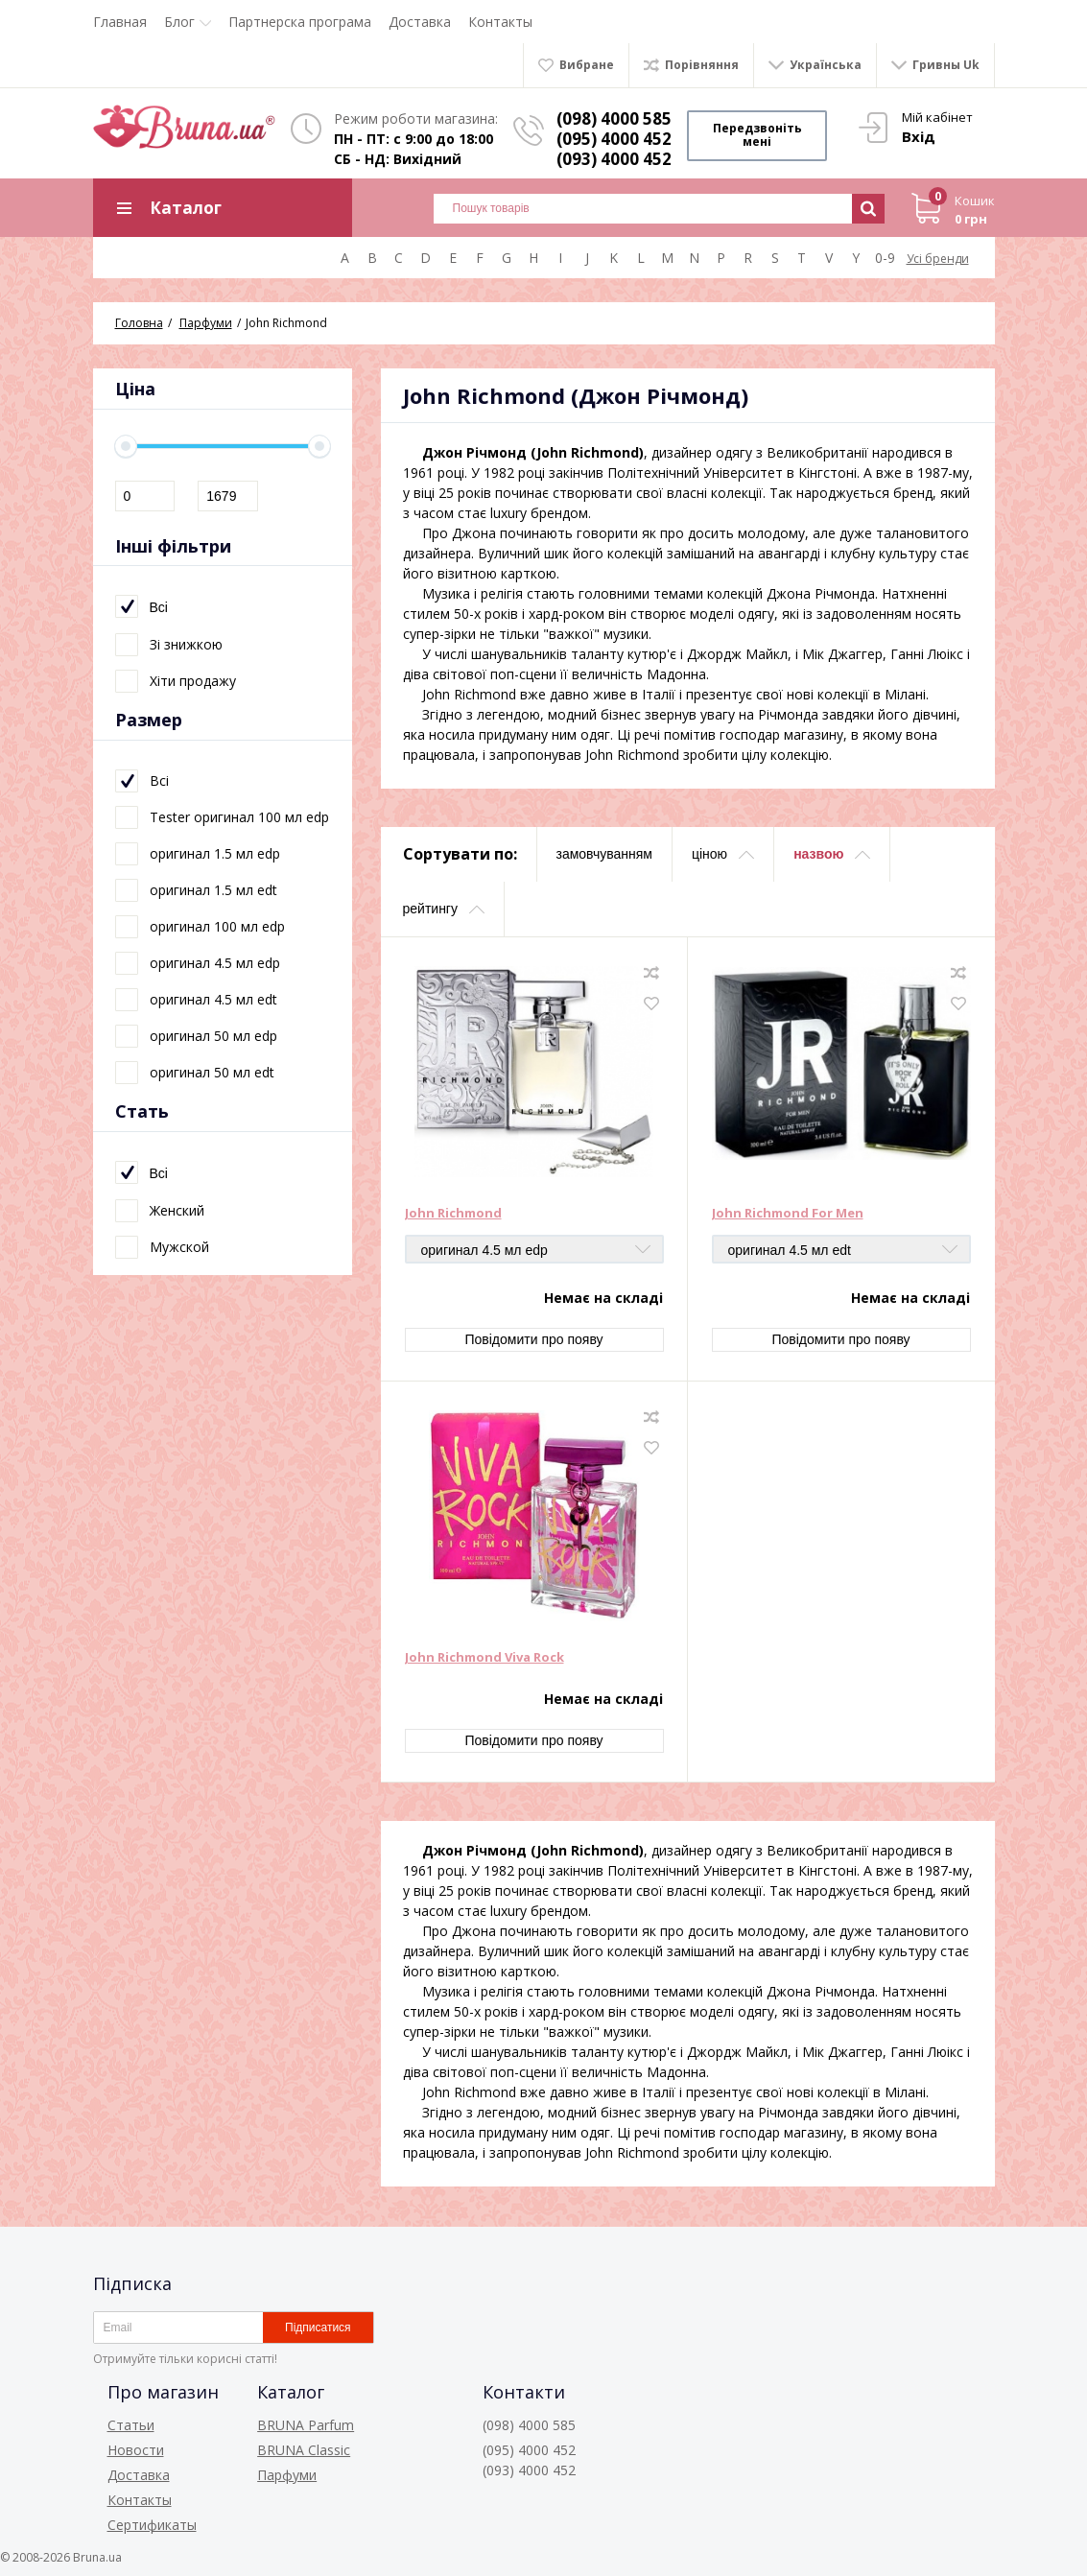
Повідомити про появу (533, 1340)
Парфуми (287, 2475)
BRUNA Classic (303, 2450)
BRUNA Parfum (305, 2425)
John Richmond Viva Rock (484, 1658)
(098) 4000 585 (615, 118)
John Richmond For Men (787, 1214)
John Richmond (453, 1214)
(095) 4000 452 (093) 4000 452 (615, 149)
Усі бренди (938, 259)
